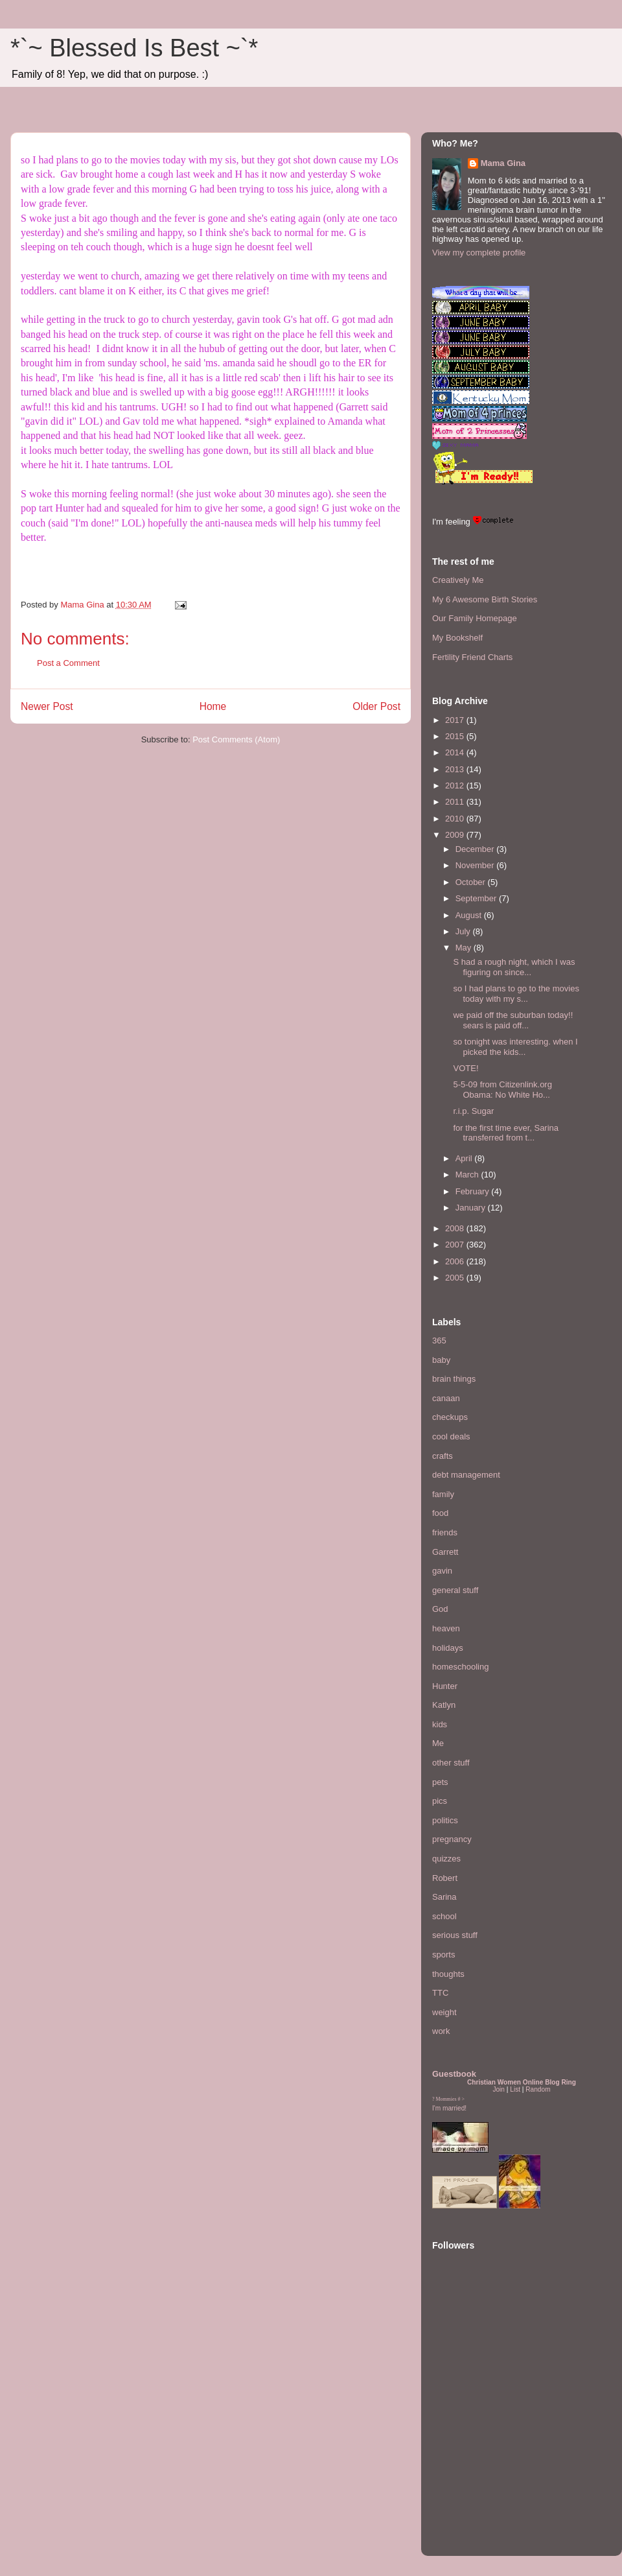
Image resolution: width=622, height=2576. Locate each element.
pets (440, 1782)
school (444, 1916)
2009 (455, 835)
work (441, 2031)
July (464, 931)
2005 (455, 1277)
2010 (455, 818)
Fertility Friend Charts (472, 657)
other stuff (451, 1762)
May (464, 947)
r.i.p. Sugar (473, 1111)
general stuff (455, 1590)
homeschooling (460, 1667)
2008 (455, 1228)
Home (213, 706)
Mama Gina (503, 163)
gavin (442, 1571)
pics (439, 1801)
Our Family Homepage (474, 618)
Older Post (376, 706)
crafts (442, 1456)
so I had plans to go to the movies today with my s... (516, 994)
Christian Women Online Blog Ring (521, 2082)
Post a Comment (68, 663)
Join (498, 2089)
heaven (446, 1628)
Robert (444, 1878)
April (465, 1158)
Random (537, 2089)
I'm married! (449, 2108)
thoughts (448, 1974)
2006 (455, 1261)
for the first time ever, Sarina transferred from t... (506, 1133)
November (476, 865)
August (469, 915)
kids (439, 1724)
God (440, 1609)
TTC (440, 1993)
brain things (454, 1379)
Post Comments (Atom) (236, 739)
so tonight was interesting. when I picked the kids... (515, 1047)
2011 (455, 802)
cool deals (451, 1436)
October (471, 882)
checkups (450, 1417)
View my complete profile (478, 252)
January (471, 1207)
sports (443, 1954)
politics (445, 1820)
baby (441, 1360)
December (476, 849)
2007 (455, 1244)
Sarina (444, 1897)
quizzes (446, 1858)
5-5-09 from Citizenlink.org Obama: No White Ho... (505, 1090)
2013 (455, 769)
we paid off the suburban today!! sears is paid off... (513, 1020)
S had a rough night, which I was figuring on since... (514, 967)
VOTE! (465, 1068)
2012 (455, 785)
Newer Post (47, 706)
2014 (455, 752)
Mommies (446, 2099)
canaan (446, 1398)
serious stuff (455, 1935)
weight (444, 2012)
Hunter (444, 1686)
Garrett (445, 1552)
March (468, 1174)
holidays (447, 1648)
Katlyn (443, 1705)
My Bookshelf (457, 638)
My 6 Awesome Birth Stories (484, 599)
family (443, 1494)
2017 (455, 720)
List (515, 2089)
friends (444, 1532)
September (477, 898)
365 (439, 1340)
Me (438, 1743)
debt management (466, 1475)
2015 (455, 736)
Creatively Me (457, 580)
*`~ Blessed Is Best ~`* (134, 48)
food (440, 1513)
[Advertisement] (471, 2466)
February (473, 1191)
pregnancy (452, 1839)
